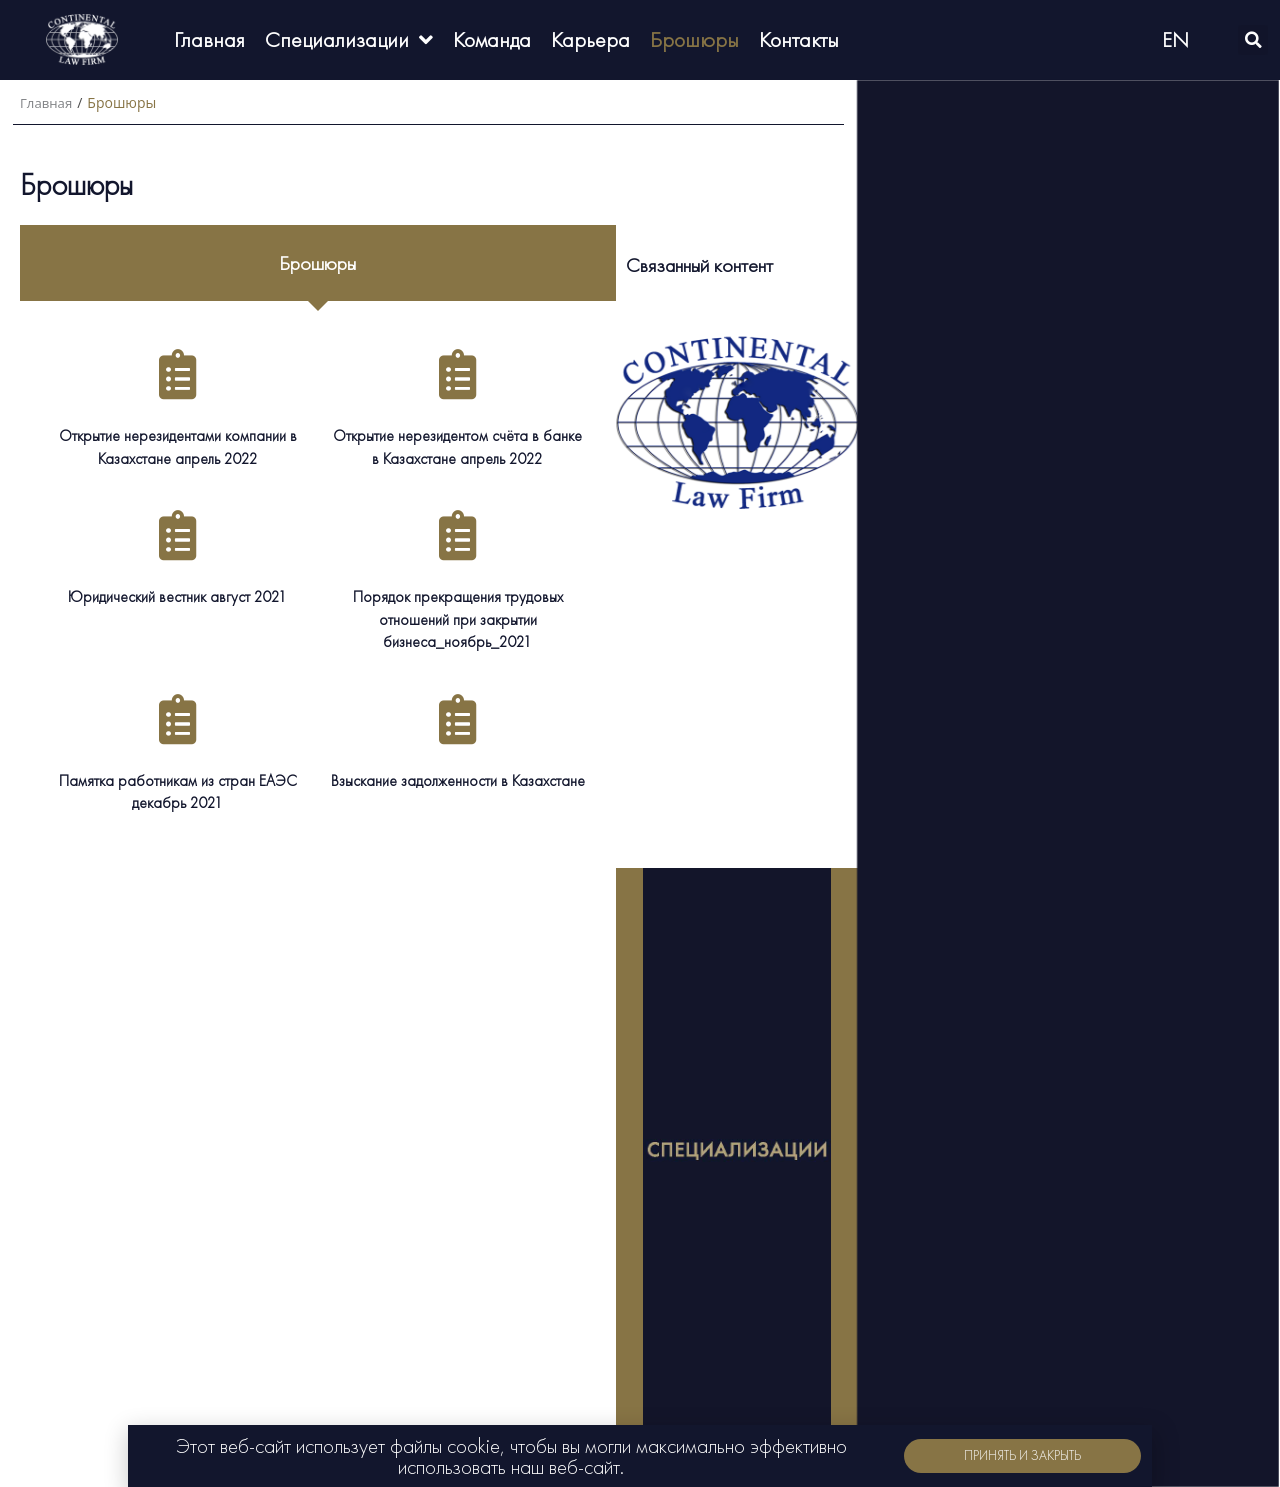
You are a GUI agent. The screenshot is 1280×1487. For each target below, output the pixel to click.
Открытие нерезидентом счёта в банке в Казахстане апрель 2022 (457, 445)
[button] (1022, 1456)
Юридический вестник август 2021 (178, 594)
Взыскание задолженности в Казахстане (458, 777)
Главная (48, 102)
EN (1175, 39)
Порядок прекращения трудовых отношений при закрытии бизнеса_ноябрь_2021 (457, 617)
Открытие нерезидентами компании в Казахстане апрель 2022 (177, 445)
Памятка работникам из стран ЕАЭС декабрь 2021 (178, 788)
